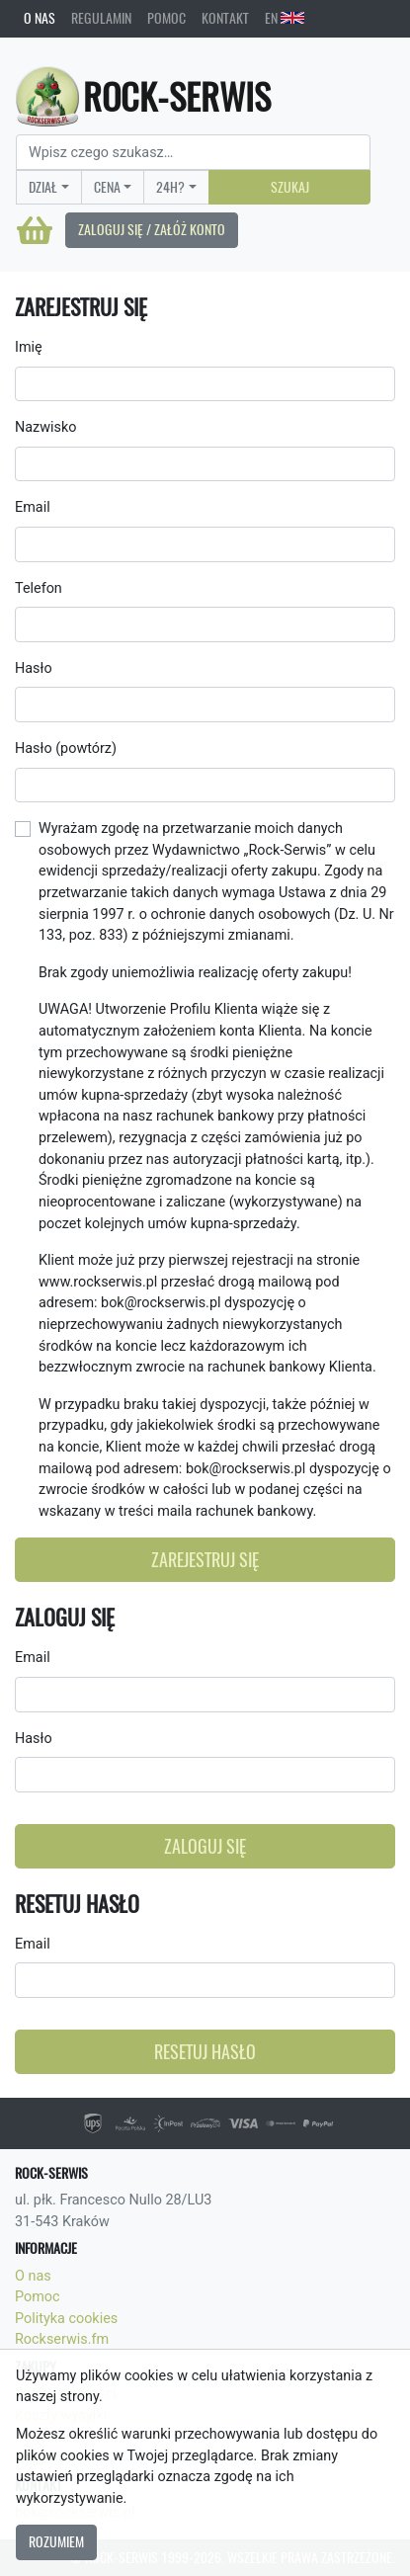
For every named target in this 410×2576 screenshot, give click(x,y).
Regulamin (101, 18)
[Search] (193, 152)
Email (32, 507)
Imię (28, 347)
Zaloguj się (205, 1846)
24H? (170, 187)
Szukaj (290, 187)
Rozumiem (56, 2541)
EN (284, 18)
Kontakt (225, 18)
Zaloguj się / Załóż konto (151, 229)
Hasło (33, 668)
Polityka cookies (66, 2318)
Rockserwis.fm (62, 2339)
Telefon (38, 588)
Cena (107, 187)
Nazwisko (45, 427)
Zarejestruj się (205, 1559)
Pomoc (166, 18)
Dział (43, 187)
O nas (39, 18)
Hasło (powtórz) (66, 748)
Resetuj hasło (205, 2051)
